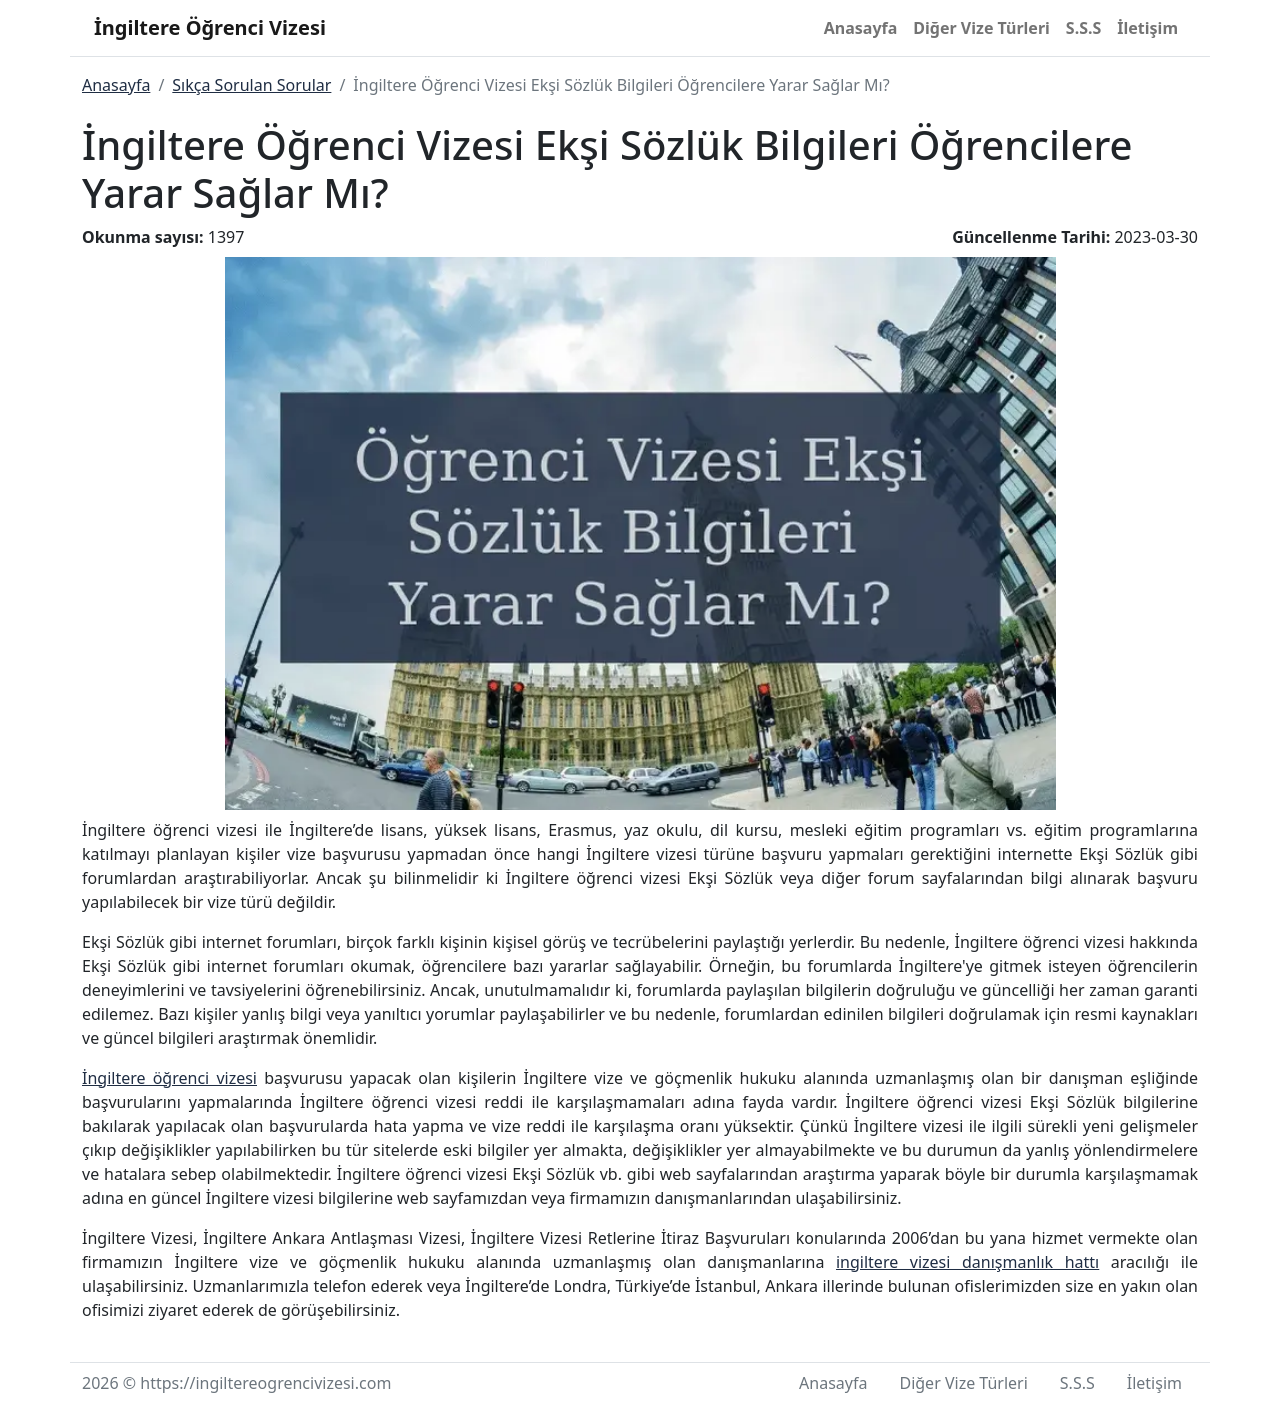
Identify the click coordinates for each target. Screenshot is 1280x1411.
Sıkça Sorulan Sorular (251, 85)
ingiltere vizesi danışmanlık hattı (967, 1262)
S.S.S (1083, 28)
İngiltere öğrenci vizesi (169, 1078)
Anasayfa (861, 28)
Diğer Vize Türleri (981, 28)
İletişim (1147, 28)
